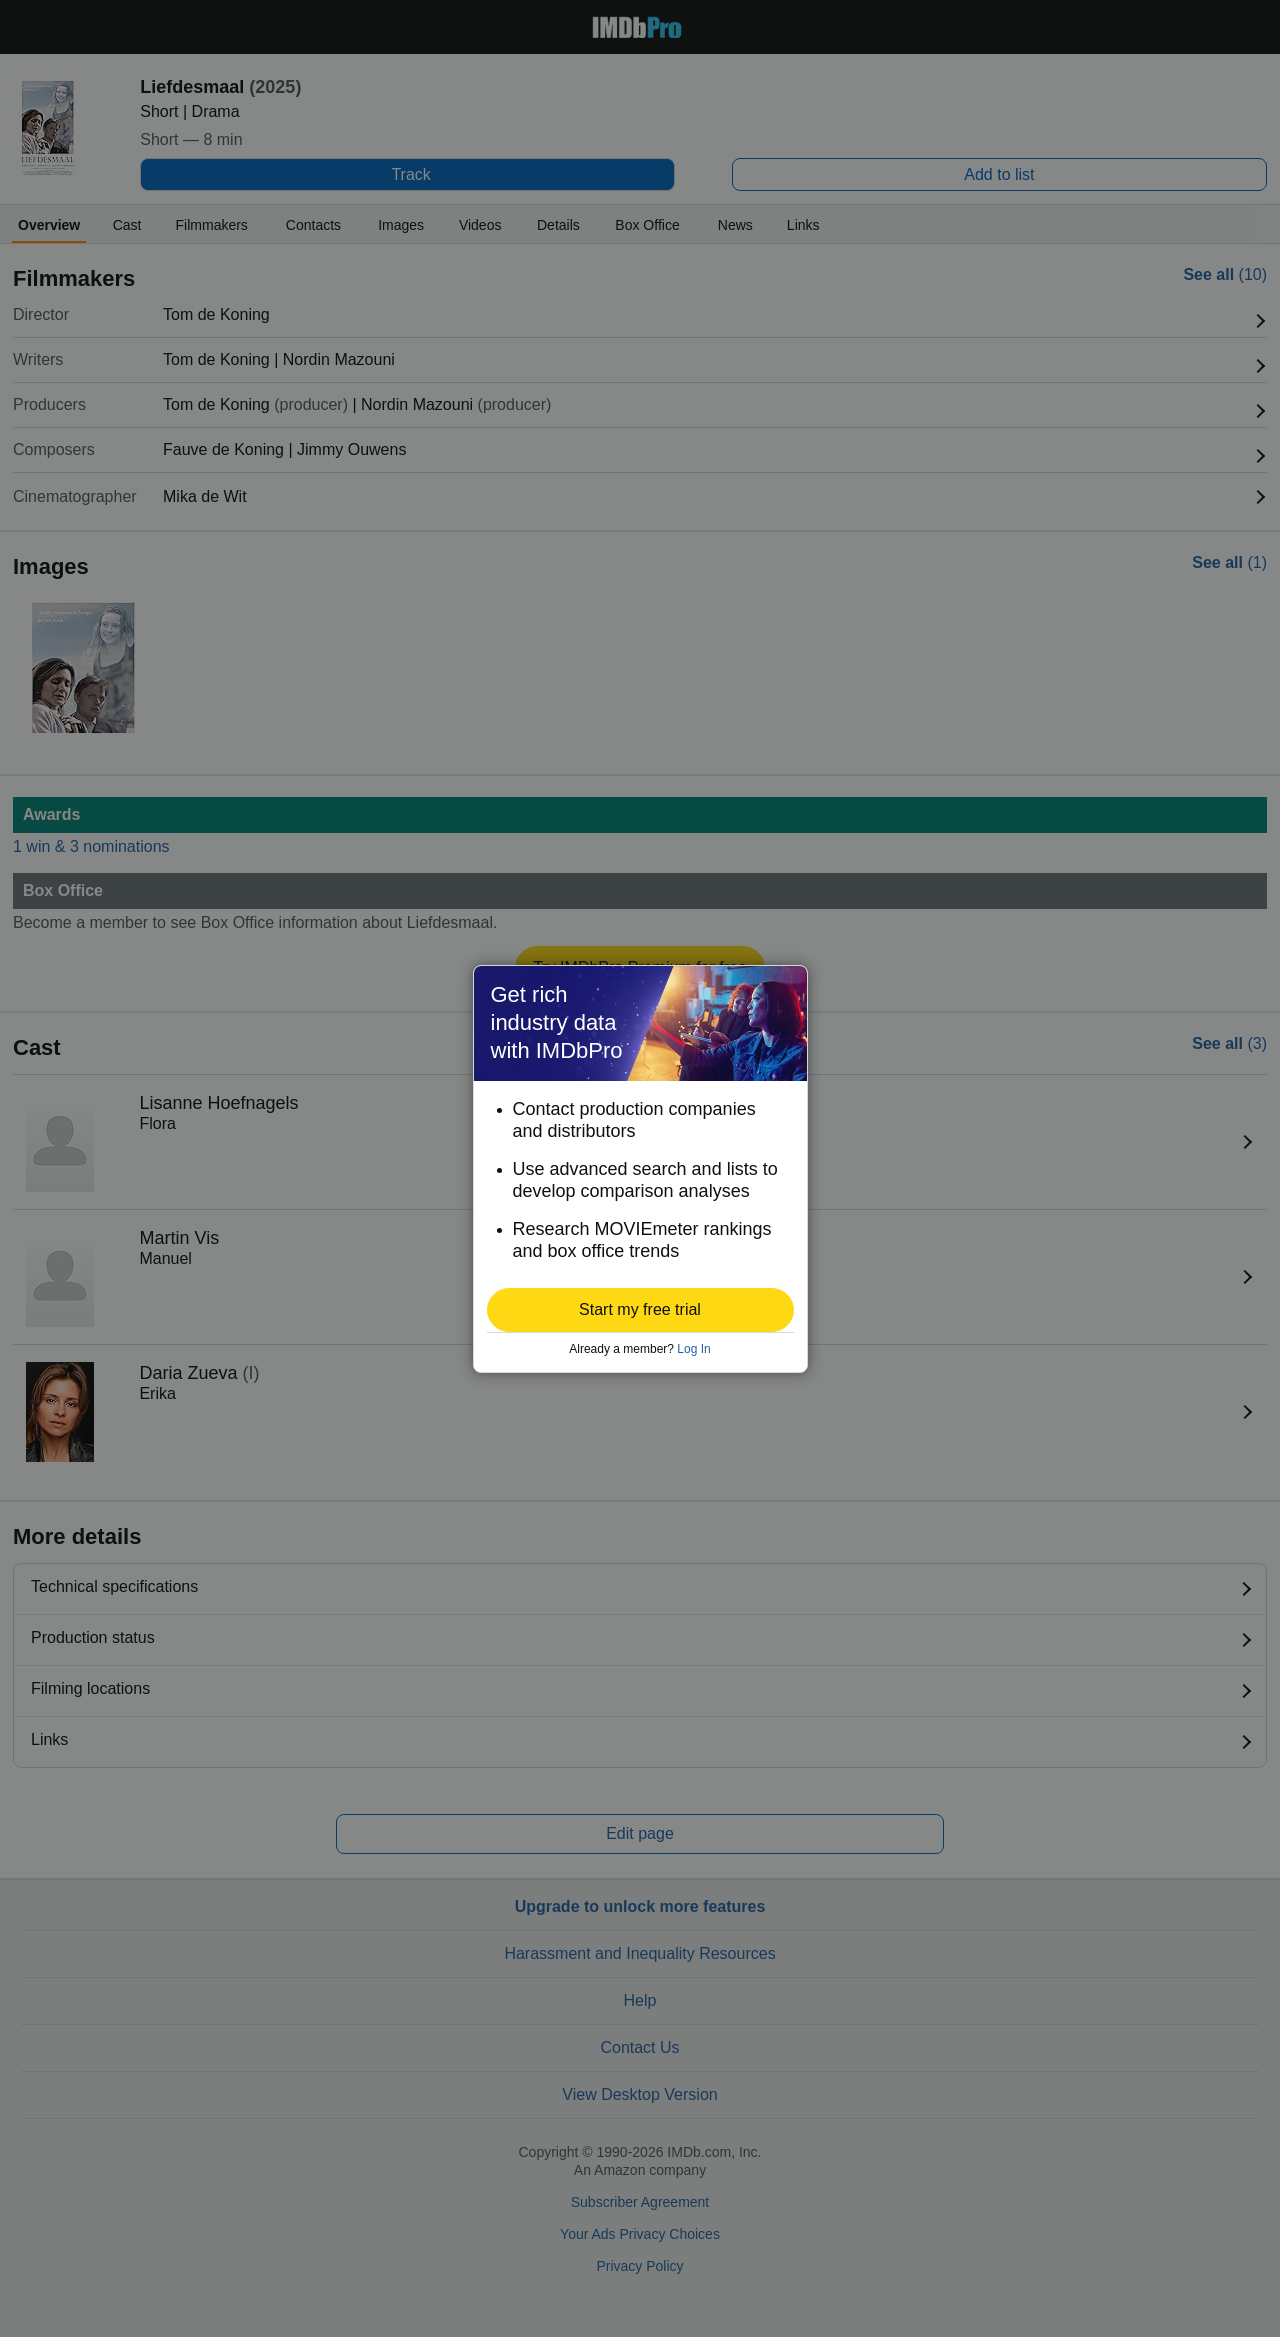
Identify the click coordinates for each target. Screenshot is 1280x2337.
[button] (640, 1310)
